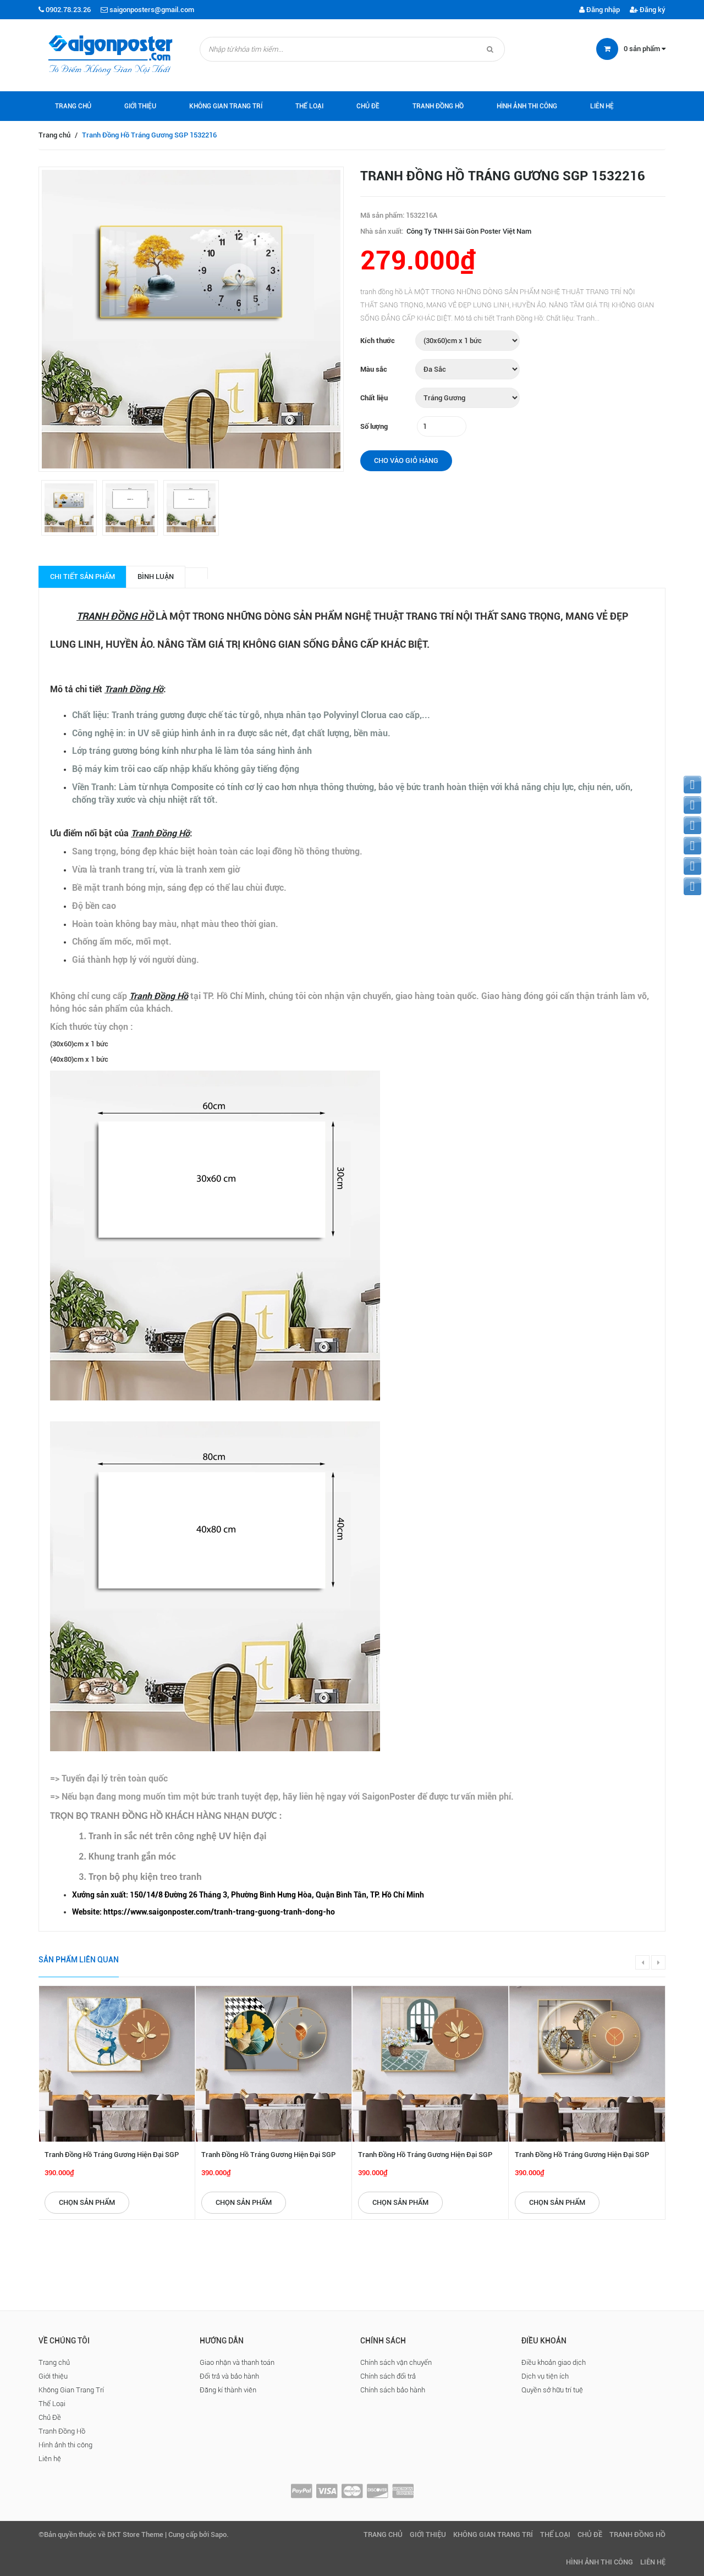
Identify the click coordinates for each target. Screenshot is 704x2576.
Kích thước (377, 341)
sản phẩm (645, 49)
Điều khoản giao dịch (553, 2362)
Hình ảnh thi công (527, 106)
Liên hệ (602, 106)
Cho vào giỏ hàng (406, 460)
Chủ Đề (368, 106)
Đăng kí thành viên (228, 2390)
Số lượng (374, 426)
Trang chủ (73, 106)
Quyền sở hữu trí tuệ (552, 2390)
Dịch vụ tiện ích (545, 2376)
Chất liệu (374, 398)
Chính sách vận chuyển (396, 2362)
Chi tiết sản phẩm (82, 576)
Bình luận (156, 576)
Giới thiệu (140, 106)
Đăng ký (648, 9)
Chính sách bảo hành (392, 2390)
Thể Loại (309, 106)
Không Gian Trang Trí (225, 106)
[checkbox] (363, 1895)
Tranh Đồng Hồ (438, 106)
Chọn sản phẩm (87, 2202)
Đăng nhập (599, 9)
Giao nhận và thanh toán (237, 2362)
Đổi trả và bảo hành (229, 2376)
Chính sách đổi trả (388, 2376)
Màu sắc (373, 369)
